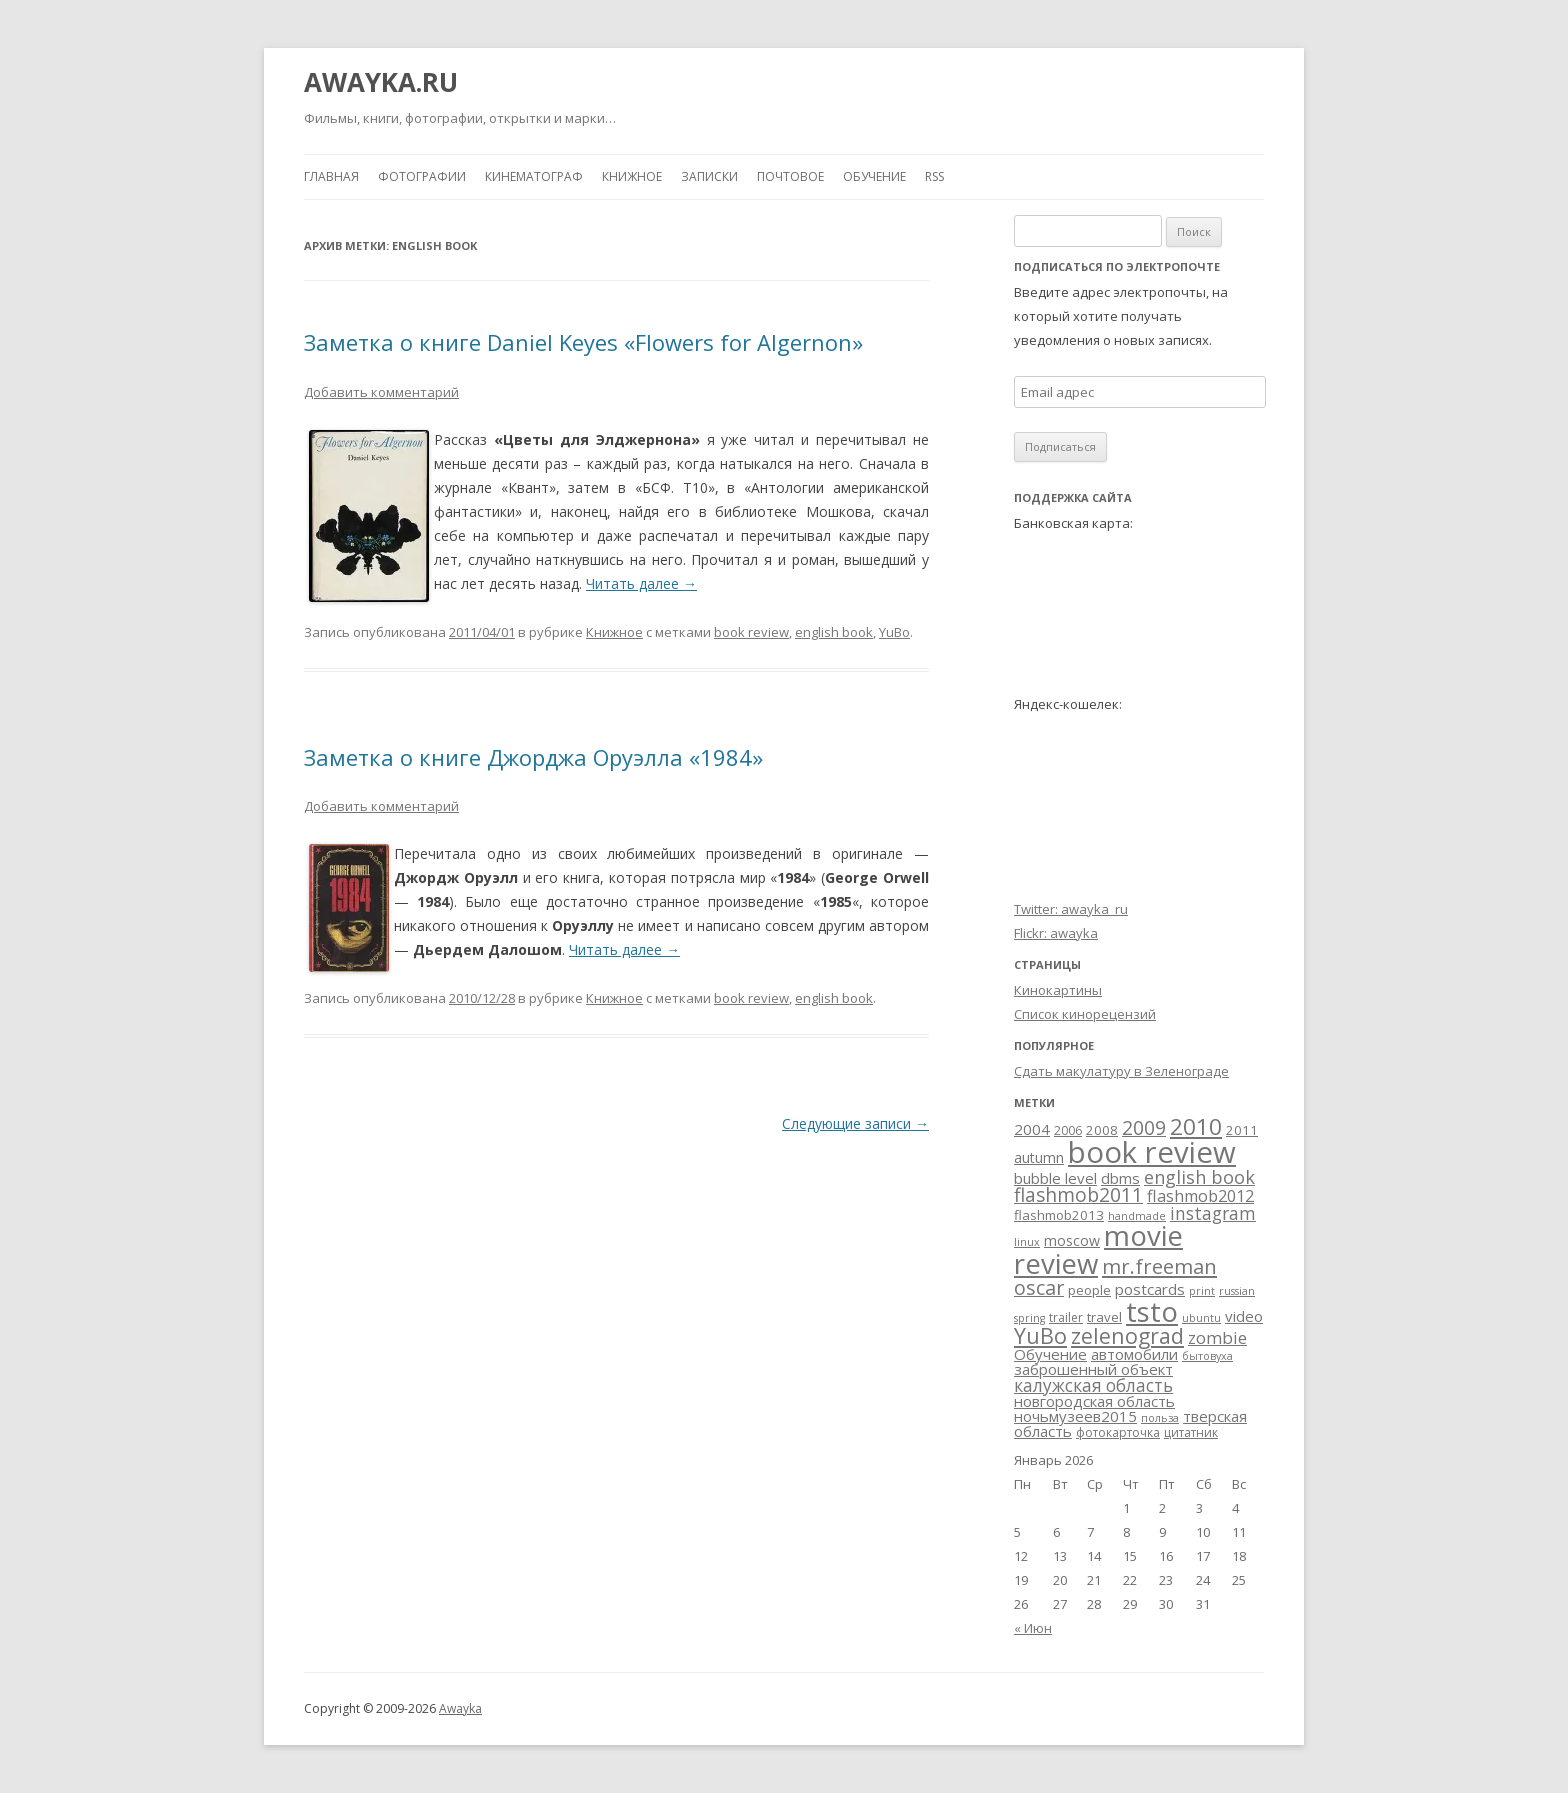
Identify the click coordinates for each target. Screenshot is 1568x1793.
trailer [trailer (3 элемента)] (1066, 1317)
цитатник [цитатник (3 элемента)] (1191, 1432)
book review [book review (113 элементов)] (1152, 1152)
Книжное (632, 176)
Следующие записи (855, 1123)
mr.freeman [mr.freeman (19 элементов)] (1159, 1266)
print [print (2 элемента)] (1202, 1291)
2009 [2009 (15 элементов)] (1144, 1128)
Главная (331, 176)
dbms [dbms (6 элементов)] (1120, 1178)
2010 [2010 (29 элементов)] (1196, 1126)
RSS (934, 176)
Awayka (460, 1708)
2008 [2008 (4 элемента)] (1102, 1130)
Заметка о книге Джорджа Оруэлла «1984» (533, 757)
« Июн (1033, 1628)
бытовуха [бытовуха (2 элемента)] (1207, 1356)
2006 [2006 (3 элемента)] (1068, 1130)
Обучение (874, 176)
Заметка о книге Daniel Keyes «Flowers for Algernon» (583, 342)
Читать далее (641, 583)
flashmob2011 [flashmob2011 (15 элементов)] (1078, 1195)
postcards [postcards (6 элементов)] (1150, 1289)
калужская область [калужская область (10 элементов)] (1093, 1385)
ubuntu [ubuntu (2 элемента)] (1201, 1318)
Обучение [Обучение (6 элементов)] (1050, 1354)
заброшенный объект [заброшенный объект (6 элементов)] (1093, 1369)
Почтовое (790, 176)
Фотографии (422, 176)
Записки (709, 176)
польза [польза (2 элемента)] (1160, 1418)
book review (751, 632)
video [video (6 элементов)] (1244, 1316)
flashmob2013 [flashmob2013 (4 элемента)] (1059, 1215)
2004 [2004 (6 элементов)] (1032, 1129)
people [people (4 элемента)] (1089, 1290)
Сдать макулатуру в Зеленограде (1121, 1071)
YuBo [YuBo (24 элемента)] (1040, 1335)
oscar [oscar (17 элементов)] (1039, 1287)
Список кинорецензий (1085, 1014)
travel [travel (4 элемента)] (1104, 1317)
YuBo (894, 632)
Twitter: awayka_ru (1071, 909)
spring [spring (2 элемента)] (1029, 1318)
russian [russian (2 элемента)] (1237, 1291)
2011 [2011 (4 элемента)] (1242, 1130)
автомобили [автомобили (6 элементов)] (1134, 1354)
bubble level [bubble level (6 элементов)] (1055, 1178)
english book (834, 632)
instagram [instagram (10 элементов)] (1213, 1213)
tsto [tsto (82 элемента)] (1152, 1311)
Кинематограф (534, 176)
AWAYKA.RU (381, 82)
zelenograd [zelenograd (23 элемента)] (1127, 1335)
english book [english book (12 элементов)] (1199, 1177)
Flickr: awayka (1056, 933)
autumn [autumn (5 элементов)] (1039, 1157)
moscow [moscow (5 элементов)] (1072, 1240)
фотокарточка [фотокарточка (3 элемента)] (1118, 1432)
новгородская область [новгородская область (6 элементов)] (1094, 1401)
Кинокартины (1058, 990)
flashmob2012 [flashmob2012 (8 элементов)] (1200, 1196)
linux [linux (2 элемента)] (1027, 1242)
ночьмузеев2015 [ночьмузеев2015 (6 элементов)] (1075, 1416)
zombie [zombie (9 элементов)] (1217, 1337)
